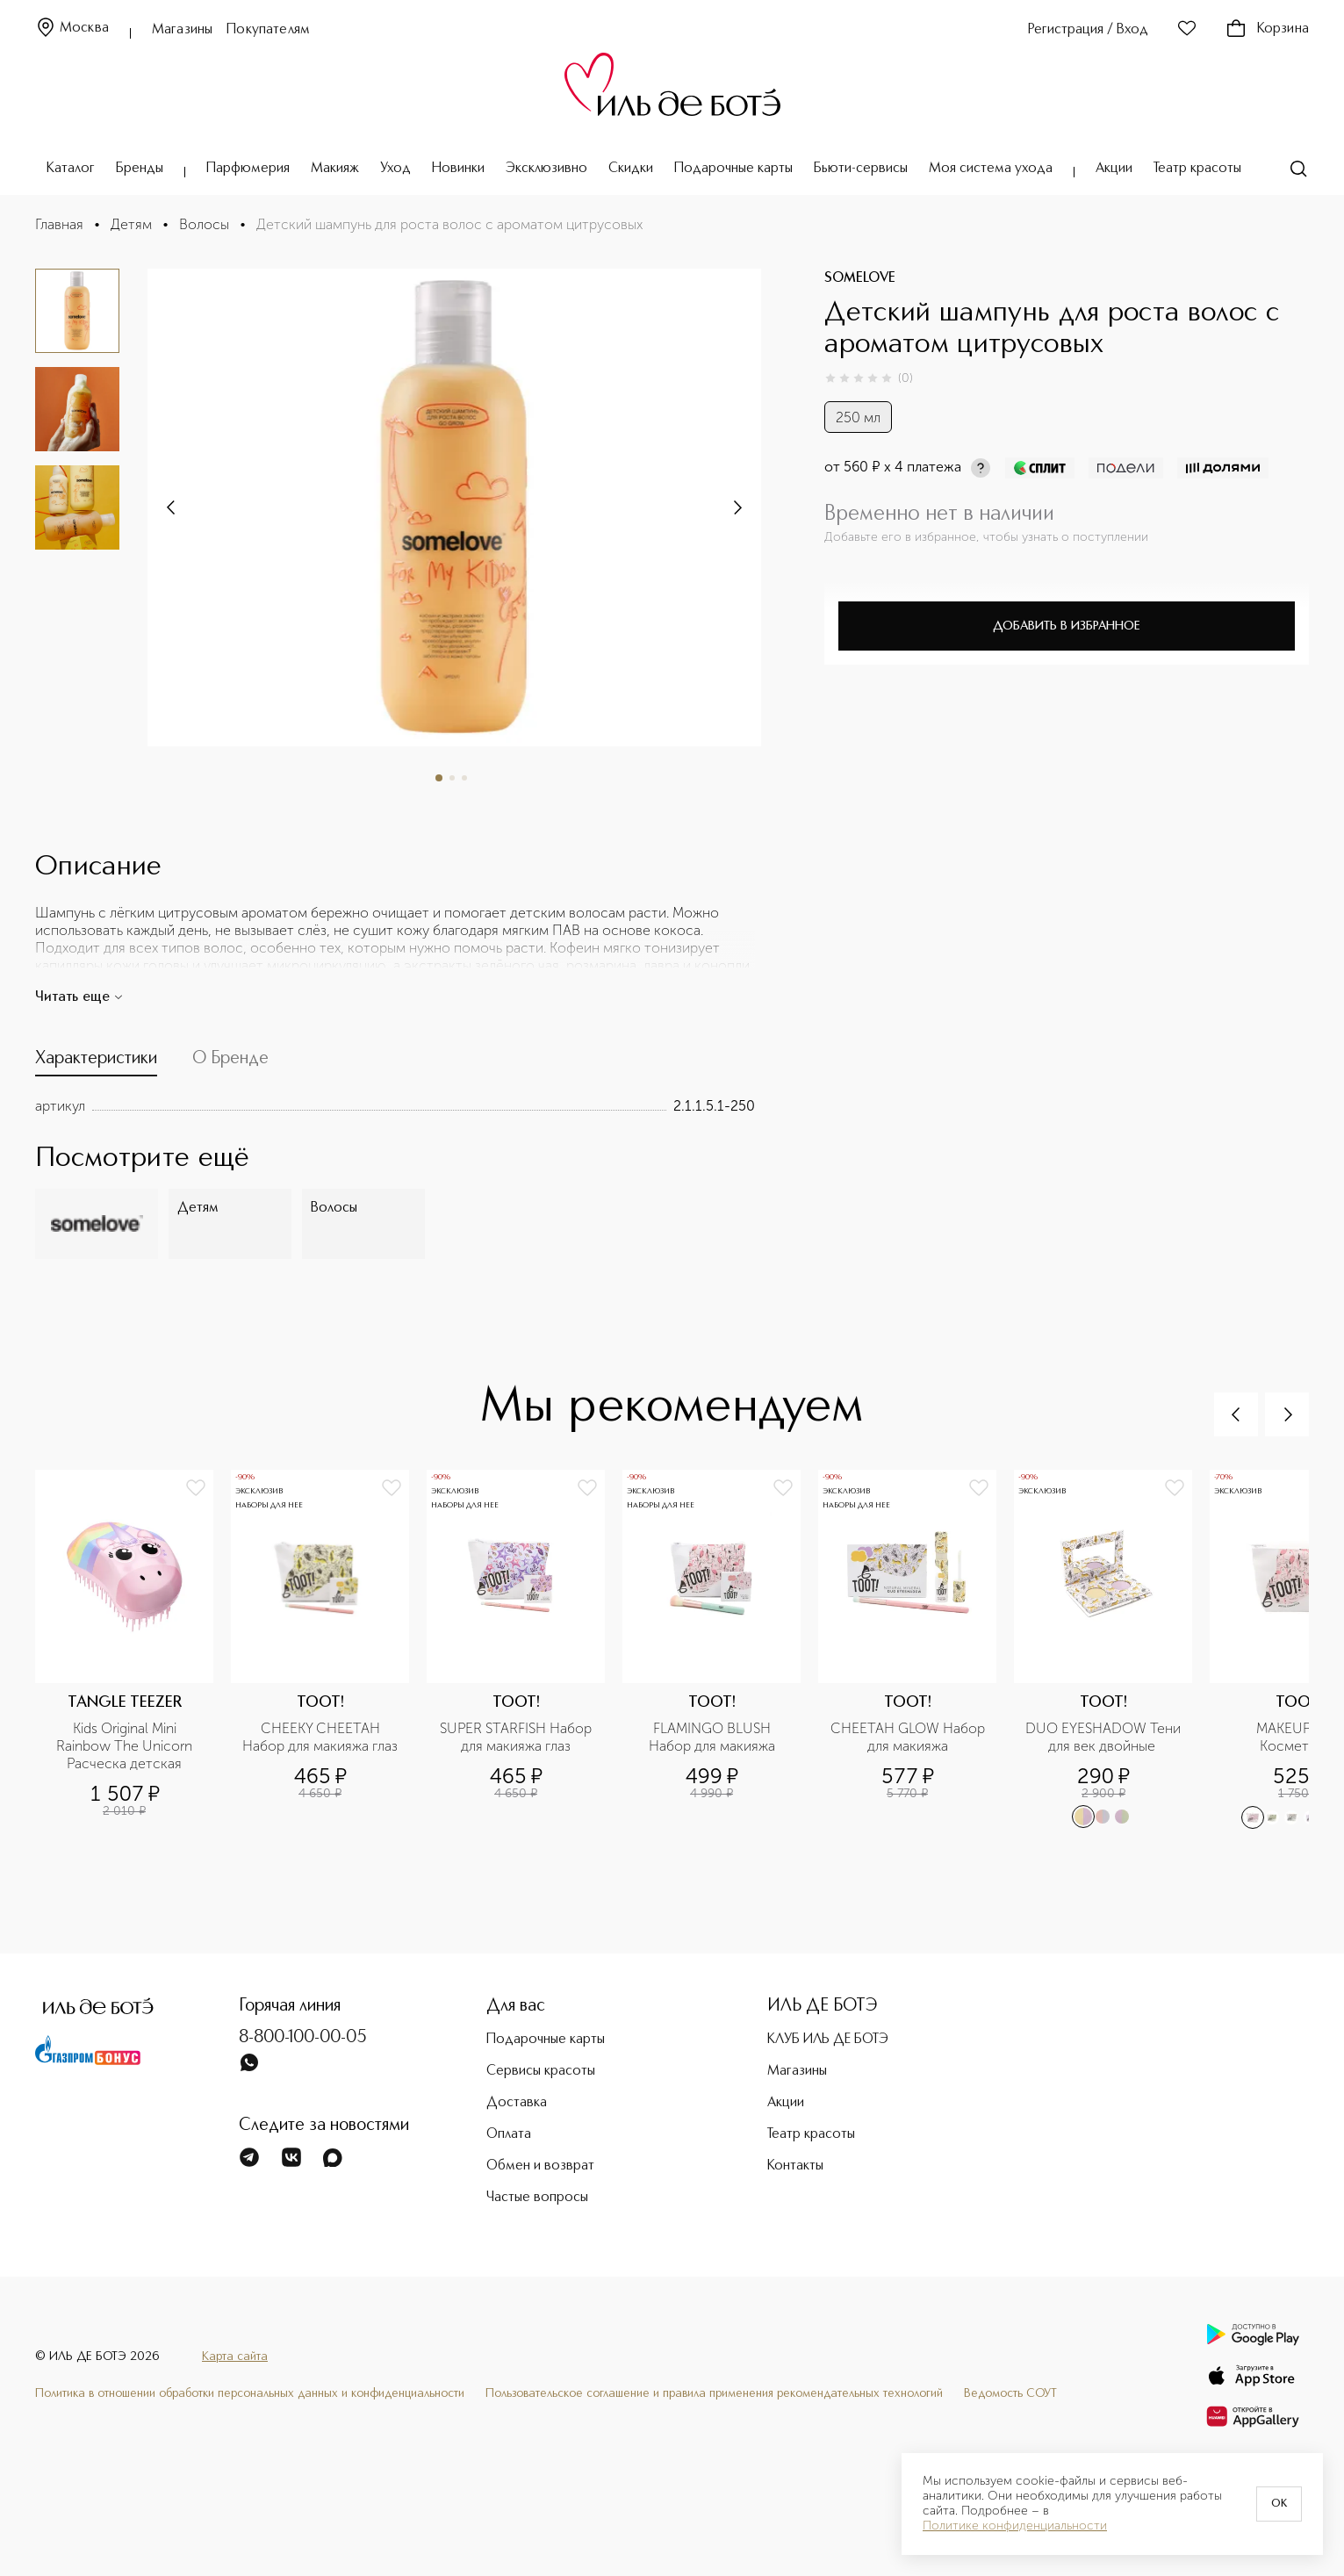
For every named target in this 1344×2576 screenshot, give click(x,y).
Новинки (458, 169)
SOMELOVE (859, 278)
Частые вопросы (537, 2198)
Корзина (1267, 29)
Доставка (516, 2103)
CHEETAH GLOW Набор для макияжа (908, 1737)
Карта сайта (235, 2356)
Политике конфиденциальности (1015, 2526)
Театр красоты (1197, 169)
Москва (72, 28)
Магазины (182, 30)
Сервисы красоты (540, 2071)
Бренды (139, 169)
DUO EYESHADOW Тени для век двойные (1103, 1737)
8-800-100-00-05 (303, 2038)
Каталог (71, 169)
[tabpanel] (395, 1106)
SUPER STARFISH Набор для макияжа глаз (517, 1737)
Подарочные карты (733, 169)
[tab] (96, 1062)
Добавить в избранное (1066, 626)
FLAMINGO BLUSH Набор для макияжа (712, 1737)
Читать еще (79, 997)
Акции (1114, 169)
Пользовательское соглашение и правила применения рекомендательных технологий (714, 2393)
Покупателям (268, 30)
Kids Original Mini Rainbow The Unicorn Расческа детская (126, 1746)
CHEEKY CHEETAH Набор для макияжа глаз (320, 1737)
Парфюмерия (248, 169)
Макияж (335, 169)
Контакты (795, 2166)
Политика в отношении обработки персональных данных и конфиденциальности (249, 2393)
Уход (395, 169)
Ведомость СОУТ (1010, 2393)
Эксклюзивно (546, 169)
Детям (131, 224)
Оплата (508, 2134)
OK (1279, 2504)
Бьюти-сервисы (861, 169)
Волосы (204, 224)
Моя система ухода (991, 169)
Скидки (630, 169)
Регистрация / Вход (1088, 30)
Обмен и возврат (540, 2166)
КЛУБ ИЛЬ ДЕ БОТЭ (827, 2040)
